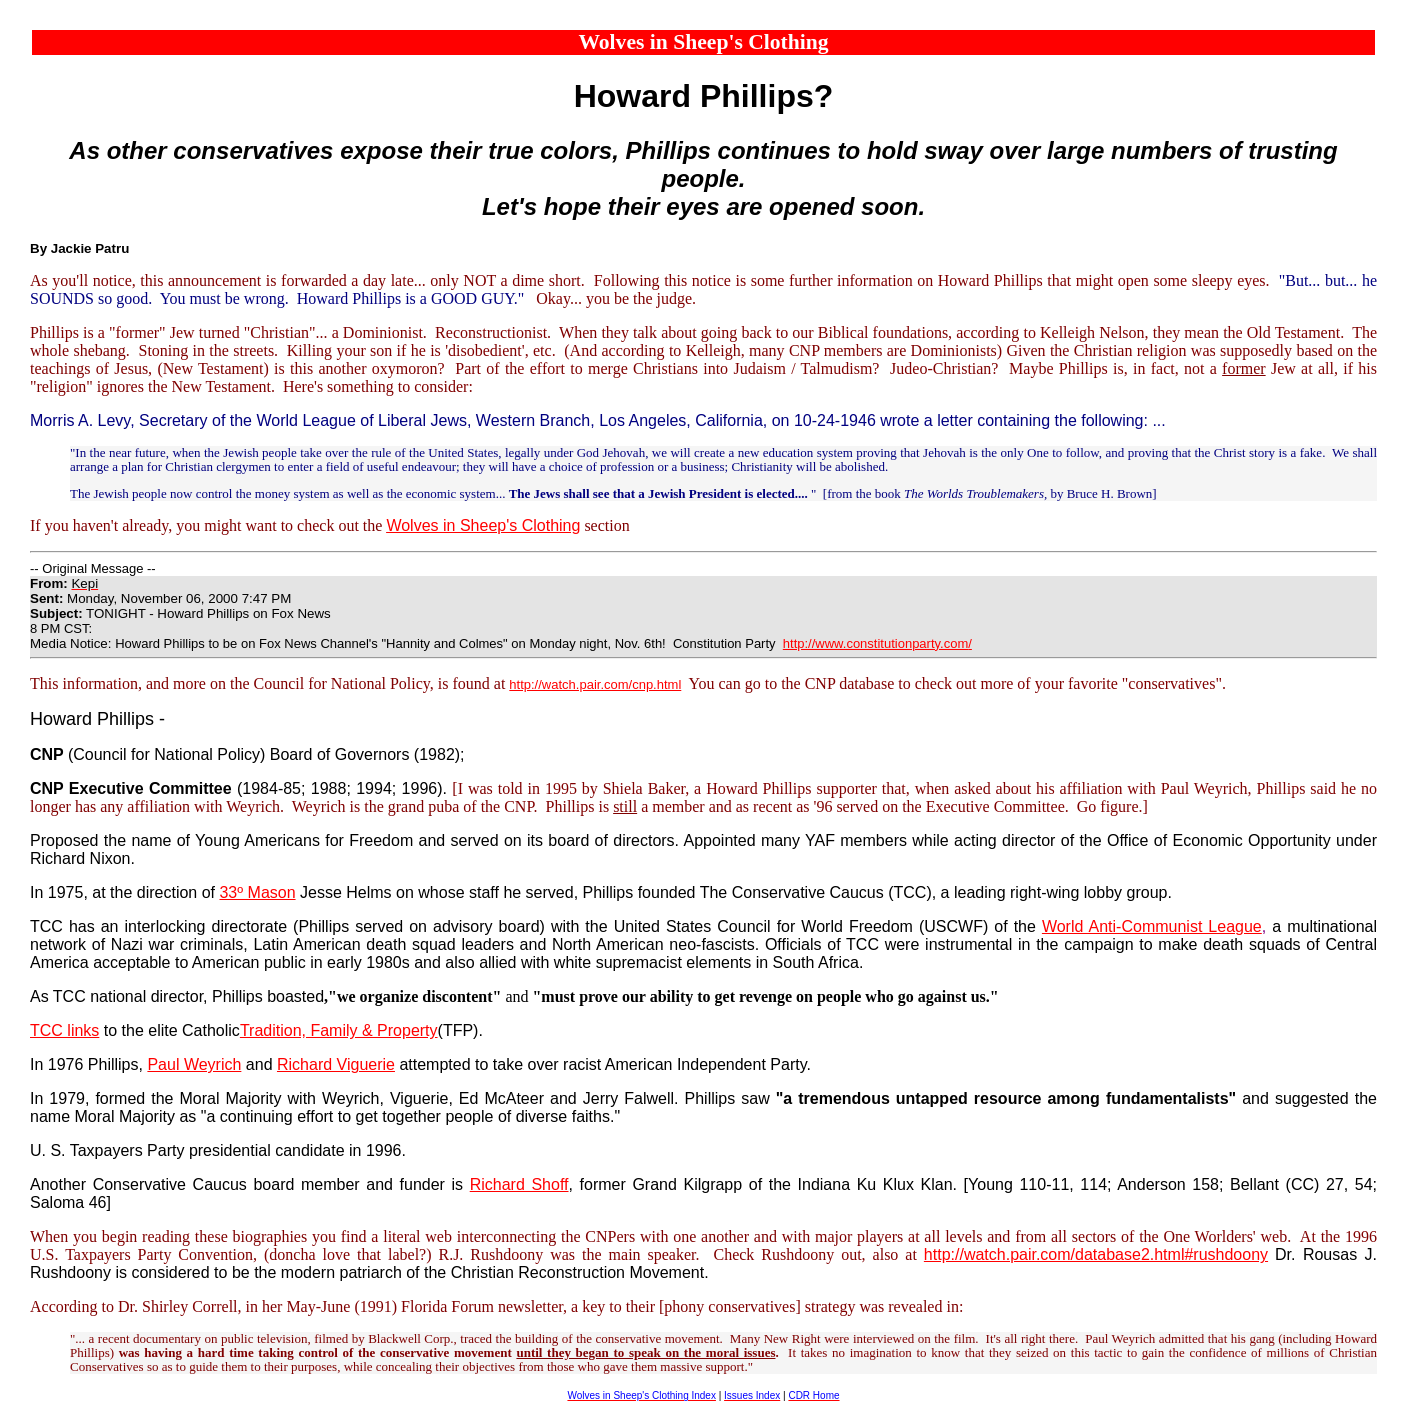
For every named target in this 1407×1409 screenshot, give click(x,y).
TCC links (64, 1030)
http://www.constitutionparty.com (875, 643)
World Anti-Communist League (1152, 926)
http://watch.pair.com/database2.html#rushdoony (1096, 1254)
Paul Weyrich (194, 1064)
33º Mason (257, 892)
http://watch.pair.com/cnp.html (595, 684)
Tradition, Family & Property (339, 1030)
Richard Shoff (519, 1184)
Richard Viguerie (336, 1064)
